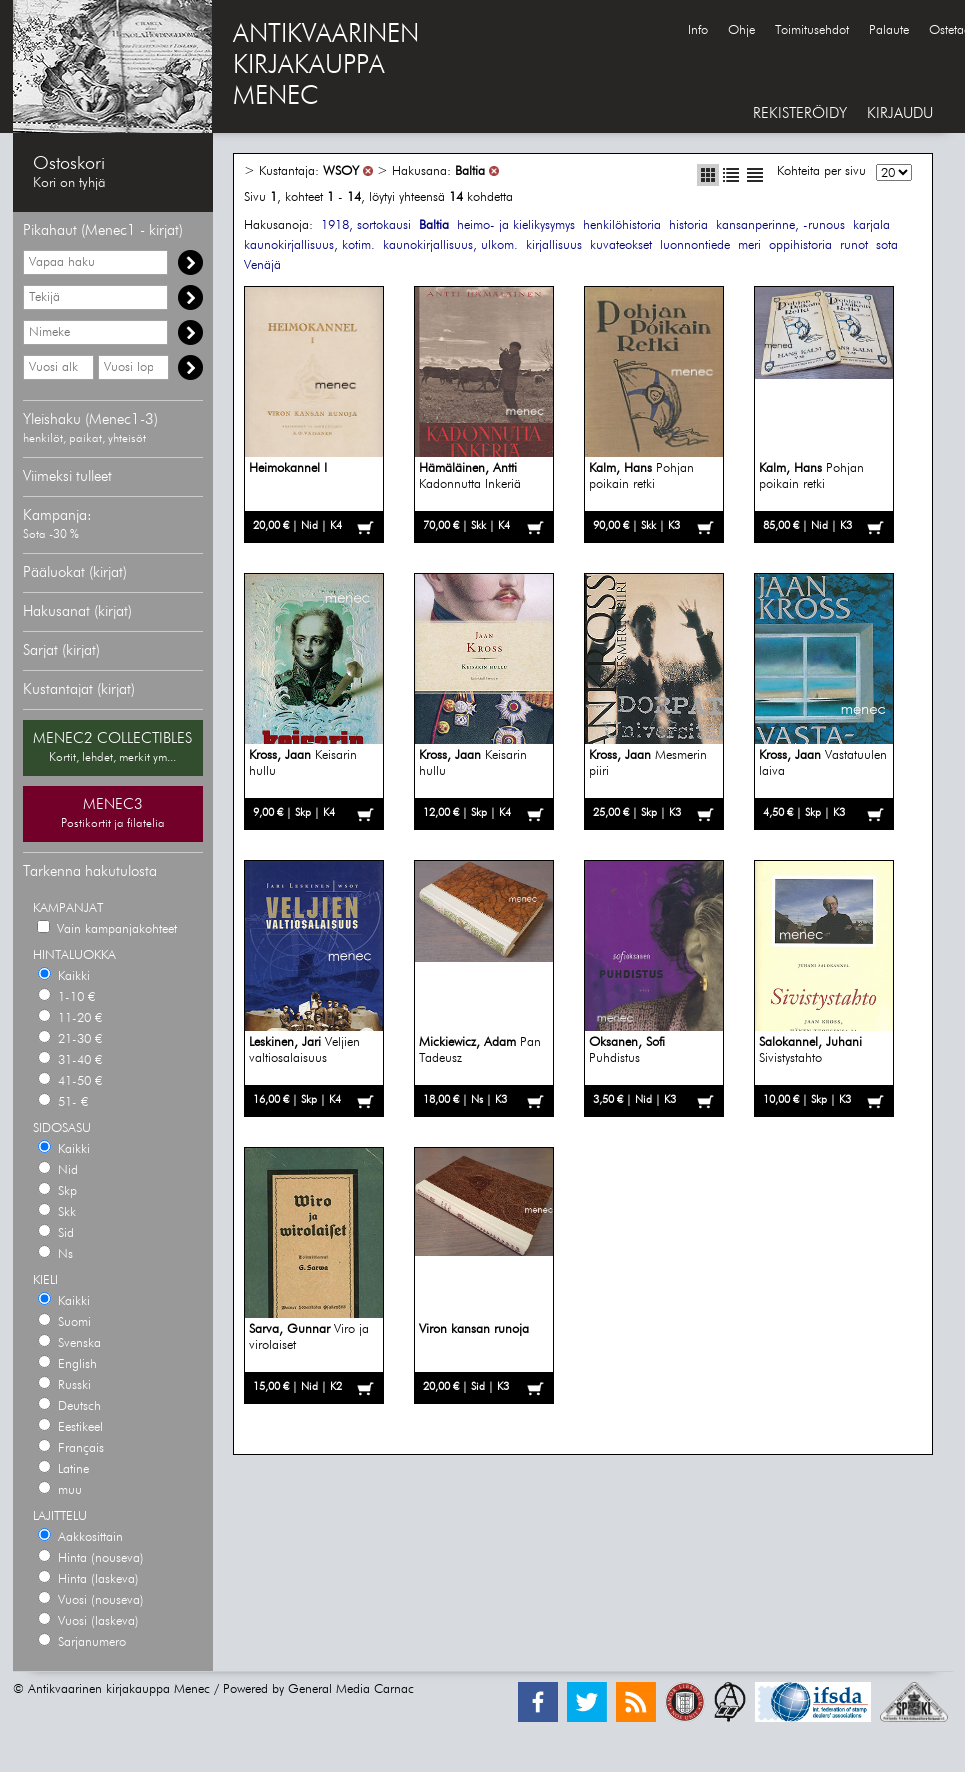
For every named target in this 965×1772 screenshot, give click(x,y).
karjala (871, 225)
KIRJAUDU (900, 113)
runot (854, 245)
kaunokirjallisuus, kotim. (309, 245)
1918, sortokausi (366, 225)
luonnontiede (695, 245)
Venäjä (262, 265)
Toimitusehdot (812, 30)
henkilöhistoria (622, 225)
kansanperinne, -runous (780, 225)
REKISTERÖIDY (800, 113)
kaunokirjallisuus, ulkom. (450, 245)
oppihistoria (800, 245)
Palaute (889, 30)
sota (887, 245)
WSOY (341, 171)
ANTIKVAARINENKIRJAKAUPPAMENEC (326, 66)
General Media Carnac (351, 1689)
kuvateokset (621, 245)
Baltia (470, 171)
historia (688, 225)
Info (698, 30)
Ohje (741, 30)
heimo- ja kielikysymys (516, 225)
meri (749, 245)
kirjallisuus (554, 245)
